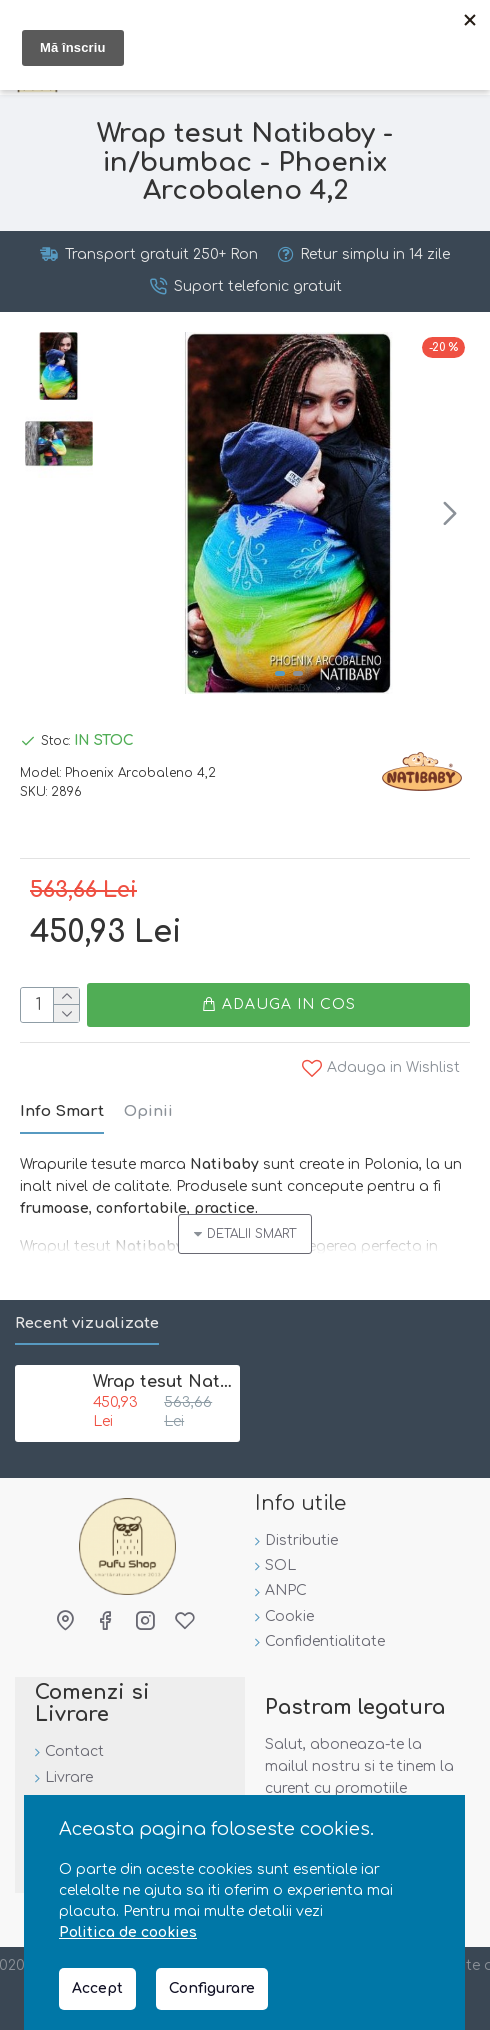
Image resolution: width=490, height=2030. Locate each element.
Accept (97, 1988)
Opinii (148, 1112)
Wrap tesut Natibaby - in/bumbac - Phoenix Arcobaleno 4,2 (163, 1382)
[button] (450, 513)
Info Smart (62, 1112)
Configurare (212, 1988)
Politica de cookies (128, 1932)
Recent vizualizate (87, 1323)
